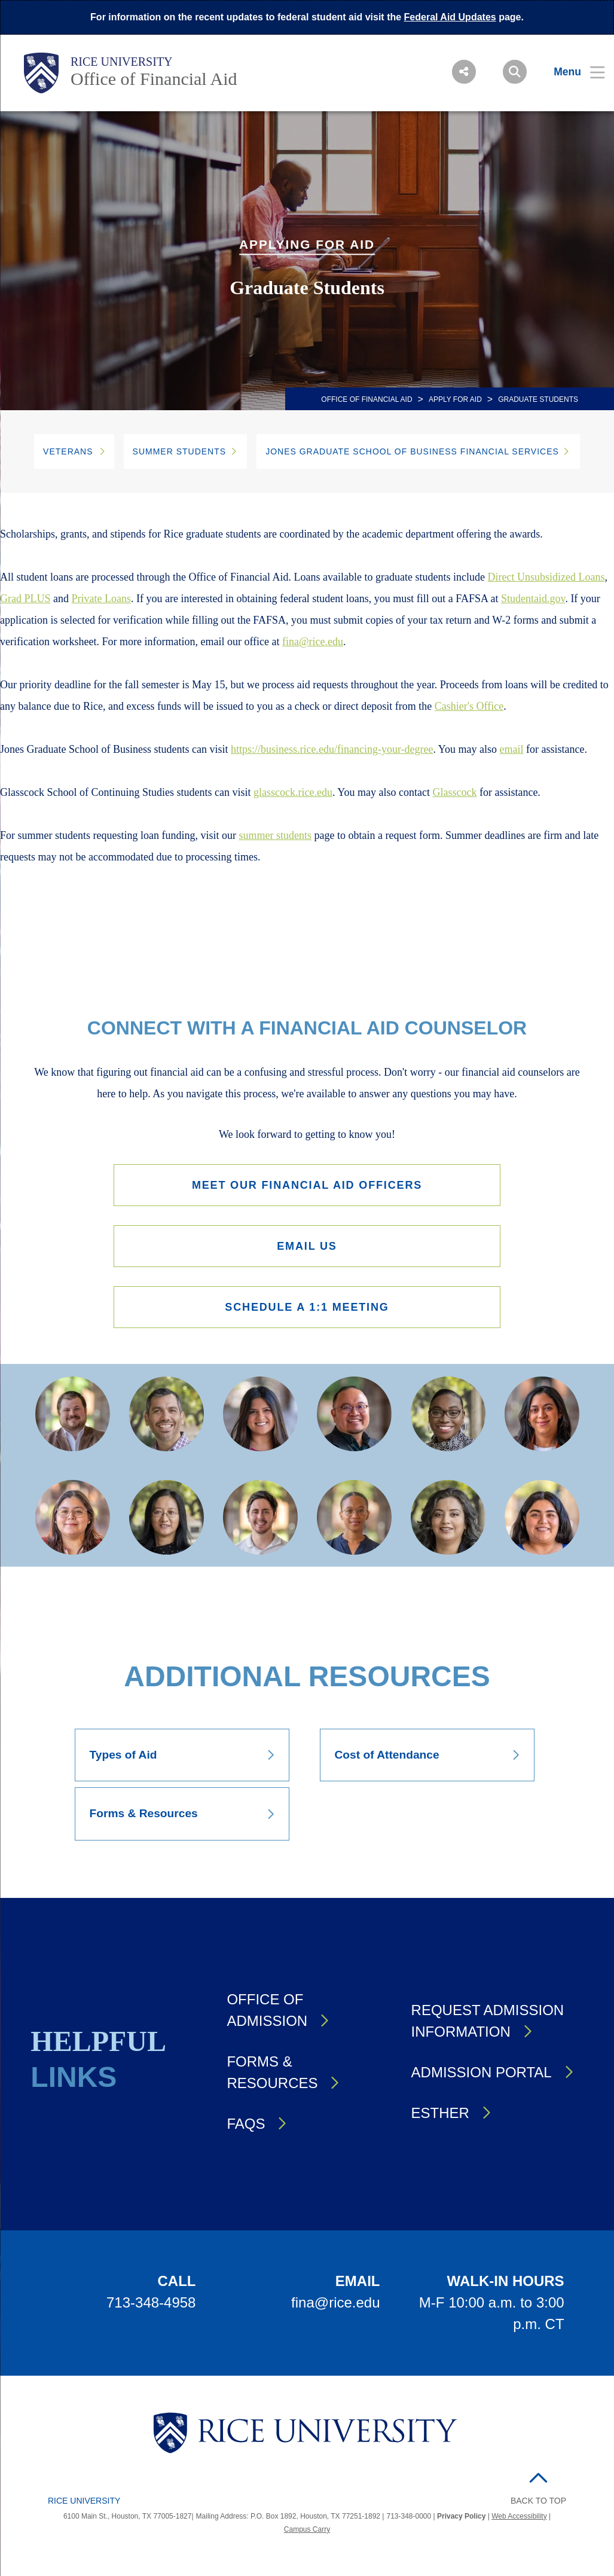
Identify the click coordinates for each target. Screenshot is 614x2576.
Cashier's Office (469, 706)
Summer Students (180, 451)
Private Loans (101, 599)
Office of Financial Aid (154, 78)
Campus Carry (307, 2533)
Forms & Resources (144, 1817)
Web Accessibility (518, 2520)
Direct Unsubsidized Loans (545, 577)
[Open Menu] (572, 72)
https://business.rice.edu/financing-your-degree (332, 749)
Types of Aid (123, 1759)
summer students (275, 835)
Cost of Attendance (387, 1759)
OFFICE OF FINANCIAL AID (366, 399)
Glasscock (454, 792)
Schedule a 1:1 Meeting (307, 1310)
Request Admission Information (487, 2024)
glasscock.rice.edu (292, 792)
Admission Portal (481, 2076)
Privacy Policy (461, 2520)
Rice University (122, 62)
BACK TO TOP (538, 2504)
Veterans (68, 451)
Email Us (307, 1247)
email (512, 749)
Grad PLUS (25, 599)
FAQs (246, 2127)
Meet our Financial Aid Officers (307, 1185)
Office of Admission (267, 2013)
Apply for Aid (455, 399)
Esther (440, 2116)
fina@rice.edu (312, 642)
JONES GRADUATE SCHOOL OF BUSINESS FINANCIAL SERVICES (412, 451)
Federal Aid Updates (450, 17)
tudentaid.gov (536, 599)
